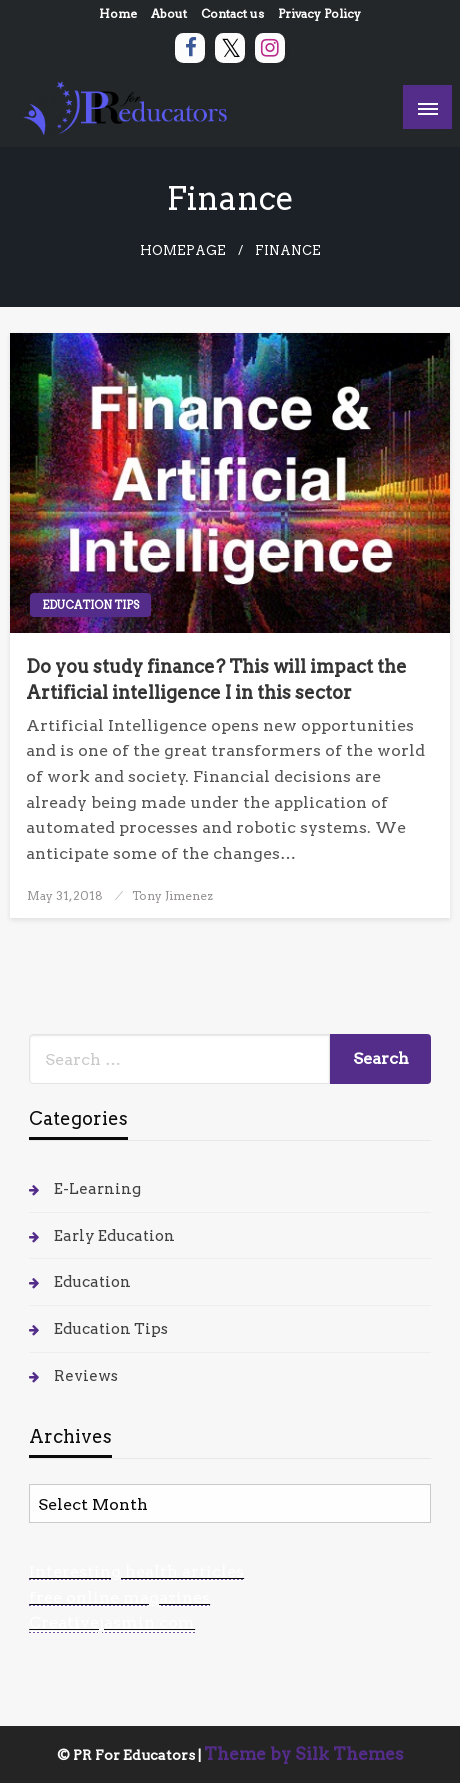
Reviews (86, 1376)
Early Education (114, 1236)
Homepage (183, 250)
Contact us (232, 13)
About (169, 13)
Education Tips (90, 605)
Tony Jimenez (172, 895)
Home (118, 13)
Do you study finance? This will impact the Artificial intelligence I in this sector (216, 679)
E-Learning (97, 1189)
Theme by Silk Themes (304, 1754)
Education (92, 1282)
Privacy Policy (319, 13)
